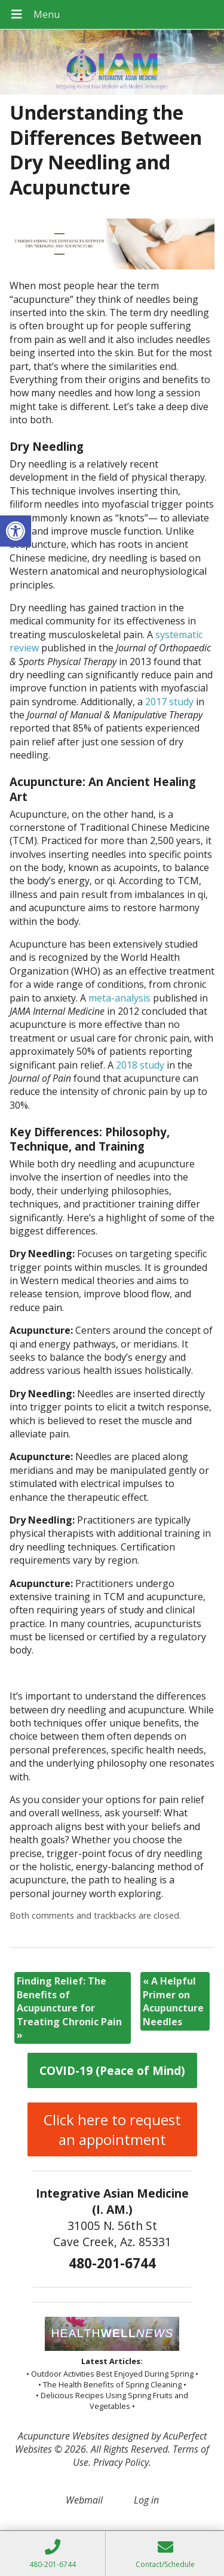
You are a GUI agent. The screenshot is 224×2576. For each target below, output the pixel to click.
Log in (146, 2500)
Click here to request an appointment (112, 2129)
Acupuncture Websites (63, 2436)
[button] (15, 531)
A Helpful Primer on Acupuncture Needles (173, 2001)
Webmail (84, 2500)
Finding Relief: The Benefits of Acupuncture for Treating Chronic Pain (69, 2007)
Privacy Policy (121, 2462)
